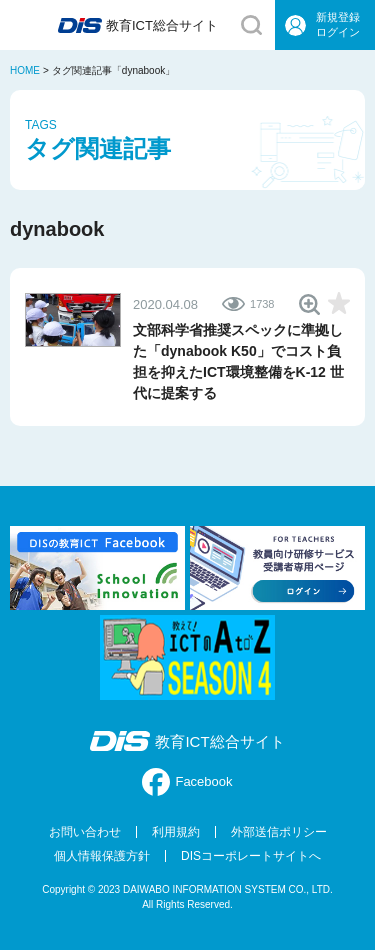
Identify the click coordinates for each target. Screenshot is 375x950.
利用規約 (176, 832)
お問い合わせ (85, 832)
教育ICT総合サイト (187, 741)
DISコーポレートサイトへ (251, 856)
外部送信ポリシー (279, 832)
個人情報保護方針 (102, 856)
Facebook (187, 782)
